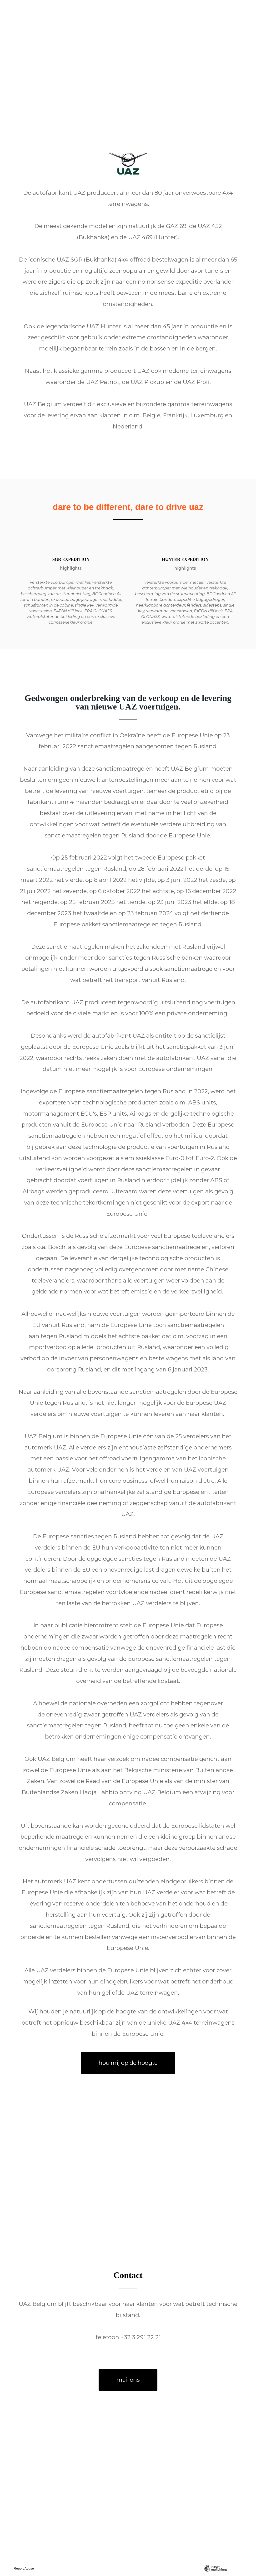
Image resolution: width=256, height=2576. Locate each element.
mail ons (128, 2379)
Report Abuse (24, 2568)
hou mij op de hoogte (128, 2062)
